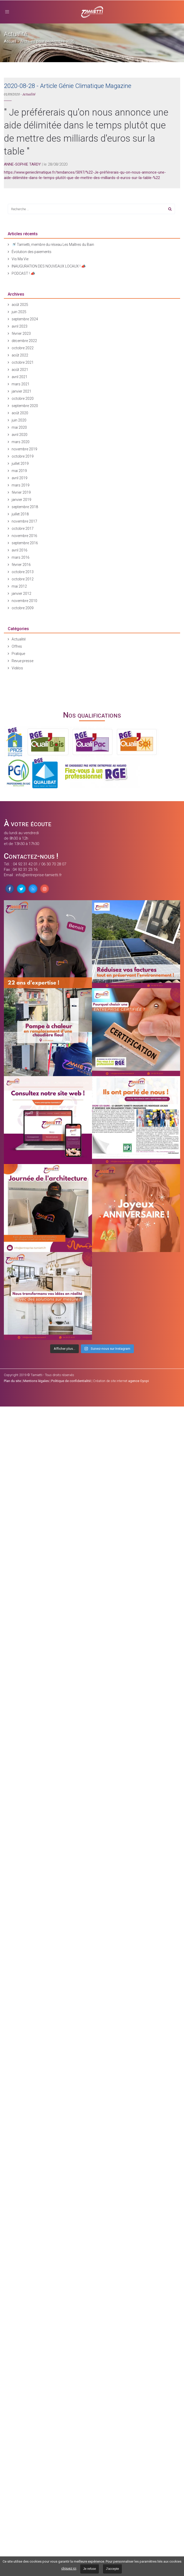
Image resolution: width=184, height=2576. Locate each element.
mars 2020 (20, 442)
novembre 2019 (24, 449)
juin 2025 (19, 312)
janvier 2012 (21, 593)
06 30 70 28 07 (53, 864)
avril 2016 (19, 550)
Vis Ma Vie (20, 259)
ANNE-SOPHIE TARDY (22, 164)
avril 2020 (19, 435)
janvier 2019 (21, 500)
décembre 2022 (24, 341)
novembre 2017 (24, 521)
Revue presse (22, 661)
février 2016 (21, 565)
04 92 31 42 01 (25, 864)
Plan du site (12, 1381)
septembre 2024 (25, 319)
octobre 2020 (23, 398)
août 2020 (20, 413)
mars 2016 (20, 557)
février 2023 (21, 333)
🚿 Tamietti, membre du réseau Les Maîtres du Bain (53, 244)
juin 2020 (19, 420)
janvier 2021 (21, 391)
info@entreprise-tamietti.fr (39, 875)
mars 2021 (20, 384)
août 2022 (20, 355)
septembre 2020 (25, 406)
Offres (17, 646)
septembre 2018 (25, 507)
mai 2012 (19, 586)
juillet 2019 (20, 463)
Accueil (10, 41)
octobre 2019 (23, 456)
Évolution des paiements (31, 252)
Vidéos (17, 668)
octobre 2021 (23, 362)
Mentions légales (36, 1381)
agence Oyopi (138, 1381)
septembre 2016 (25, 543)
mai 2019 (19, 471)
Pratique (18, 654)
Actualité (28, 94)
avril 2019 (19, 478)
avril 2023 (19, 326)
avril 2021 (19, 377)
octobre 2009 (23, 608)
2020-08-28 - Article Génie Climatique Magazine (67, 86)
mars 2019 (20, 485)
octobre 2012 (23, 579)
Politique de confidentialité (71, 1381)
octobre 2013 (23, 572)
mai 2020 (19, 427)
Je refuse (89, 2569)
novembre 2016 (24, 536)
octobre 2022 (23, 348)
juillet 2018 (20, 514)
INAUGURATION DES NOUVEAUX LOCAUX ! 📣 (49, 266)
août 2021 (20, 370)
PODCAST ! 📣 (23, 273)
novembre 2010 (24, 601)
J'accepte (112, 2569)
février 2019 (21, 492)
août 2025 (20, 305)
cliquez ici (68, 2568)
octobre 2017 (23, 528)
